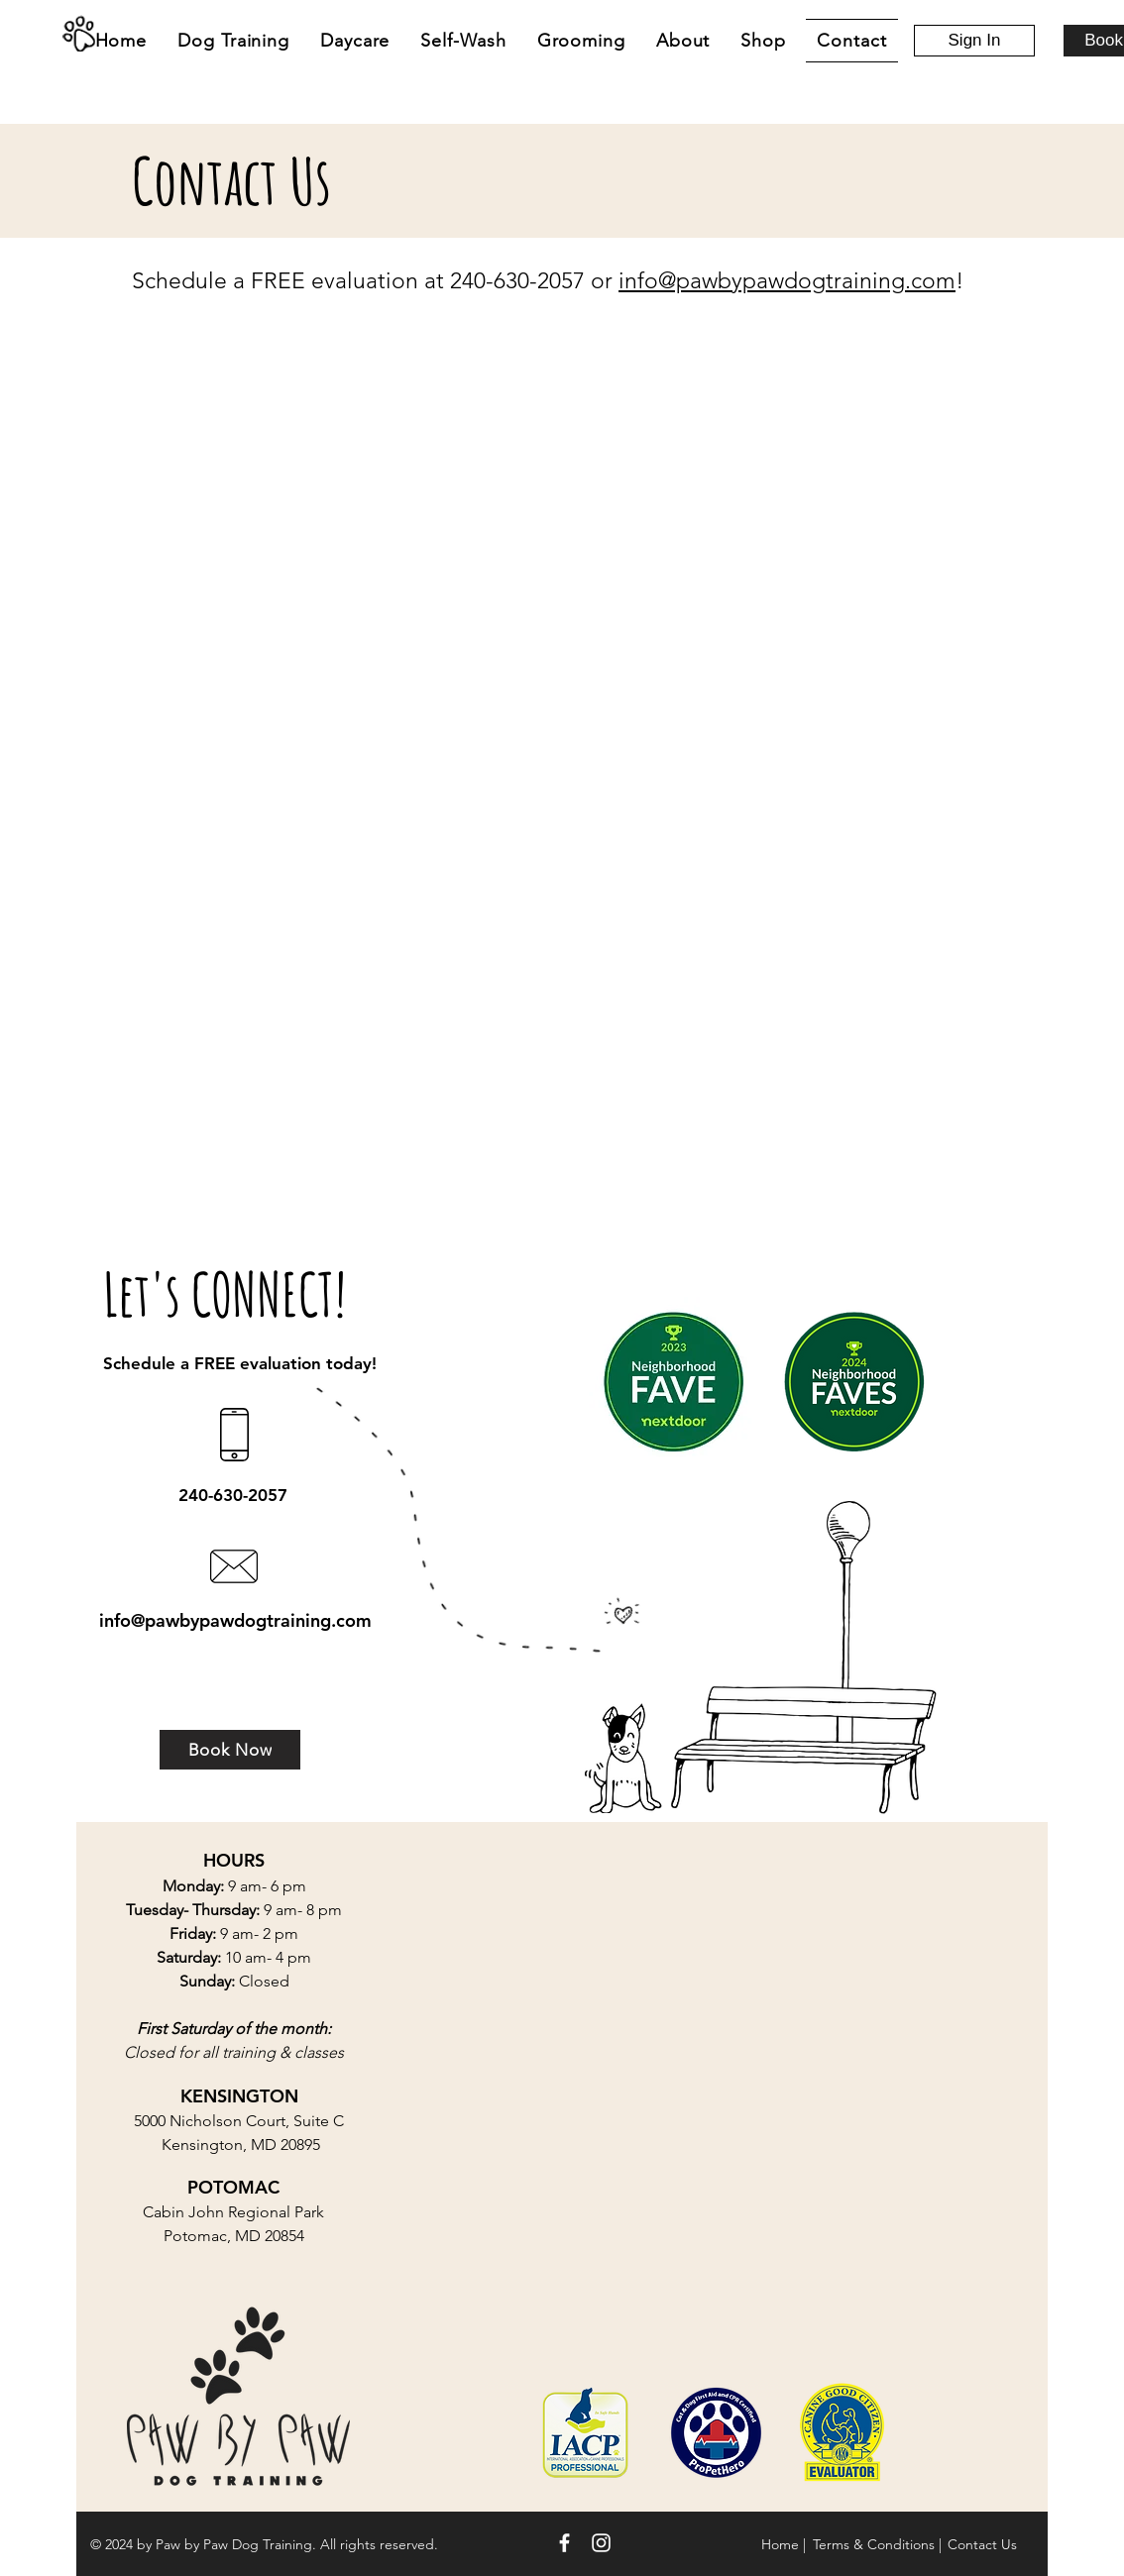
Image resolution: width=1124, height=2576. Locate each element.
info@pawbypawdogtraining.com (786, 281)
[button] (355, 40)
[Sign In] (974, 40)
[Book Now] (230, 1750)
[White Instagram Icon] (601, 2542)
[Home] (78, 33)
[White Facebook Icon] (564, 2542)
